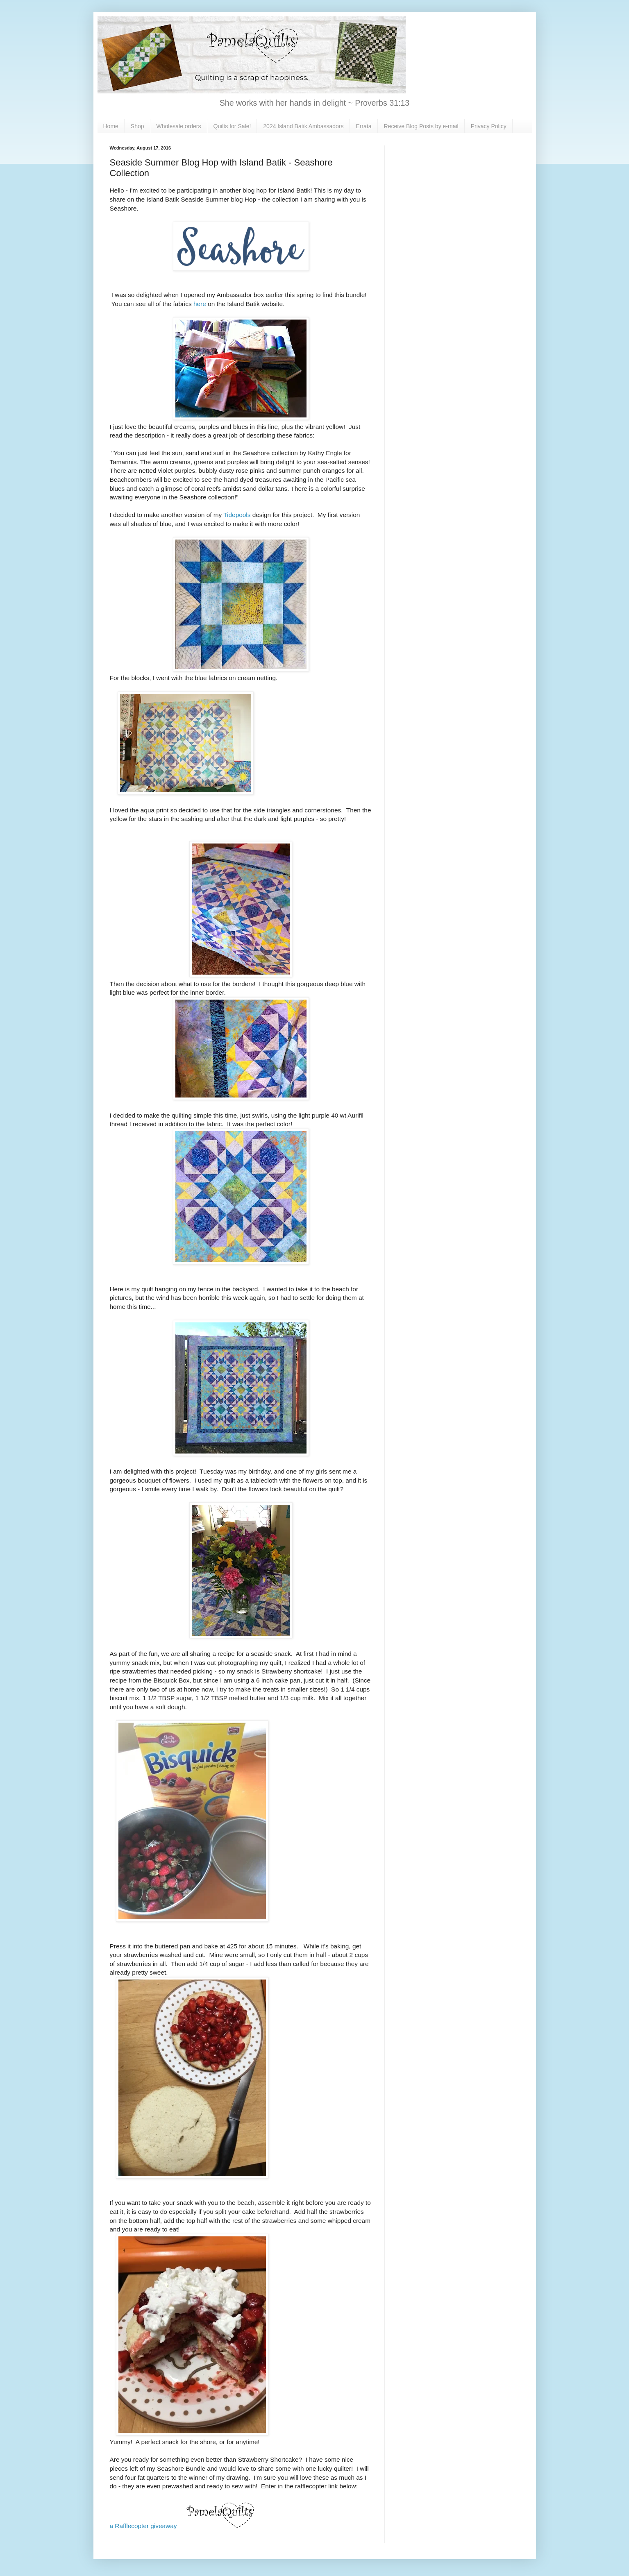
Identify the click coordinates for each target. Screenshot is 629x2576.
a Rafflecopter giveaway (143, 2525)
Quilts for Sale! (232, 126)
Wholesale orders (179, 126)
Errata (363, 126)
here (199, 303)
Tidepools (236, 514)
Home (110, 126)
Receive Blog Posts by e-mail (421, 126)
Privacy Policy (488, 126)
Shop (137, 126)
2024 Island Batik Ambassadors (303, 126)
